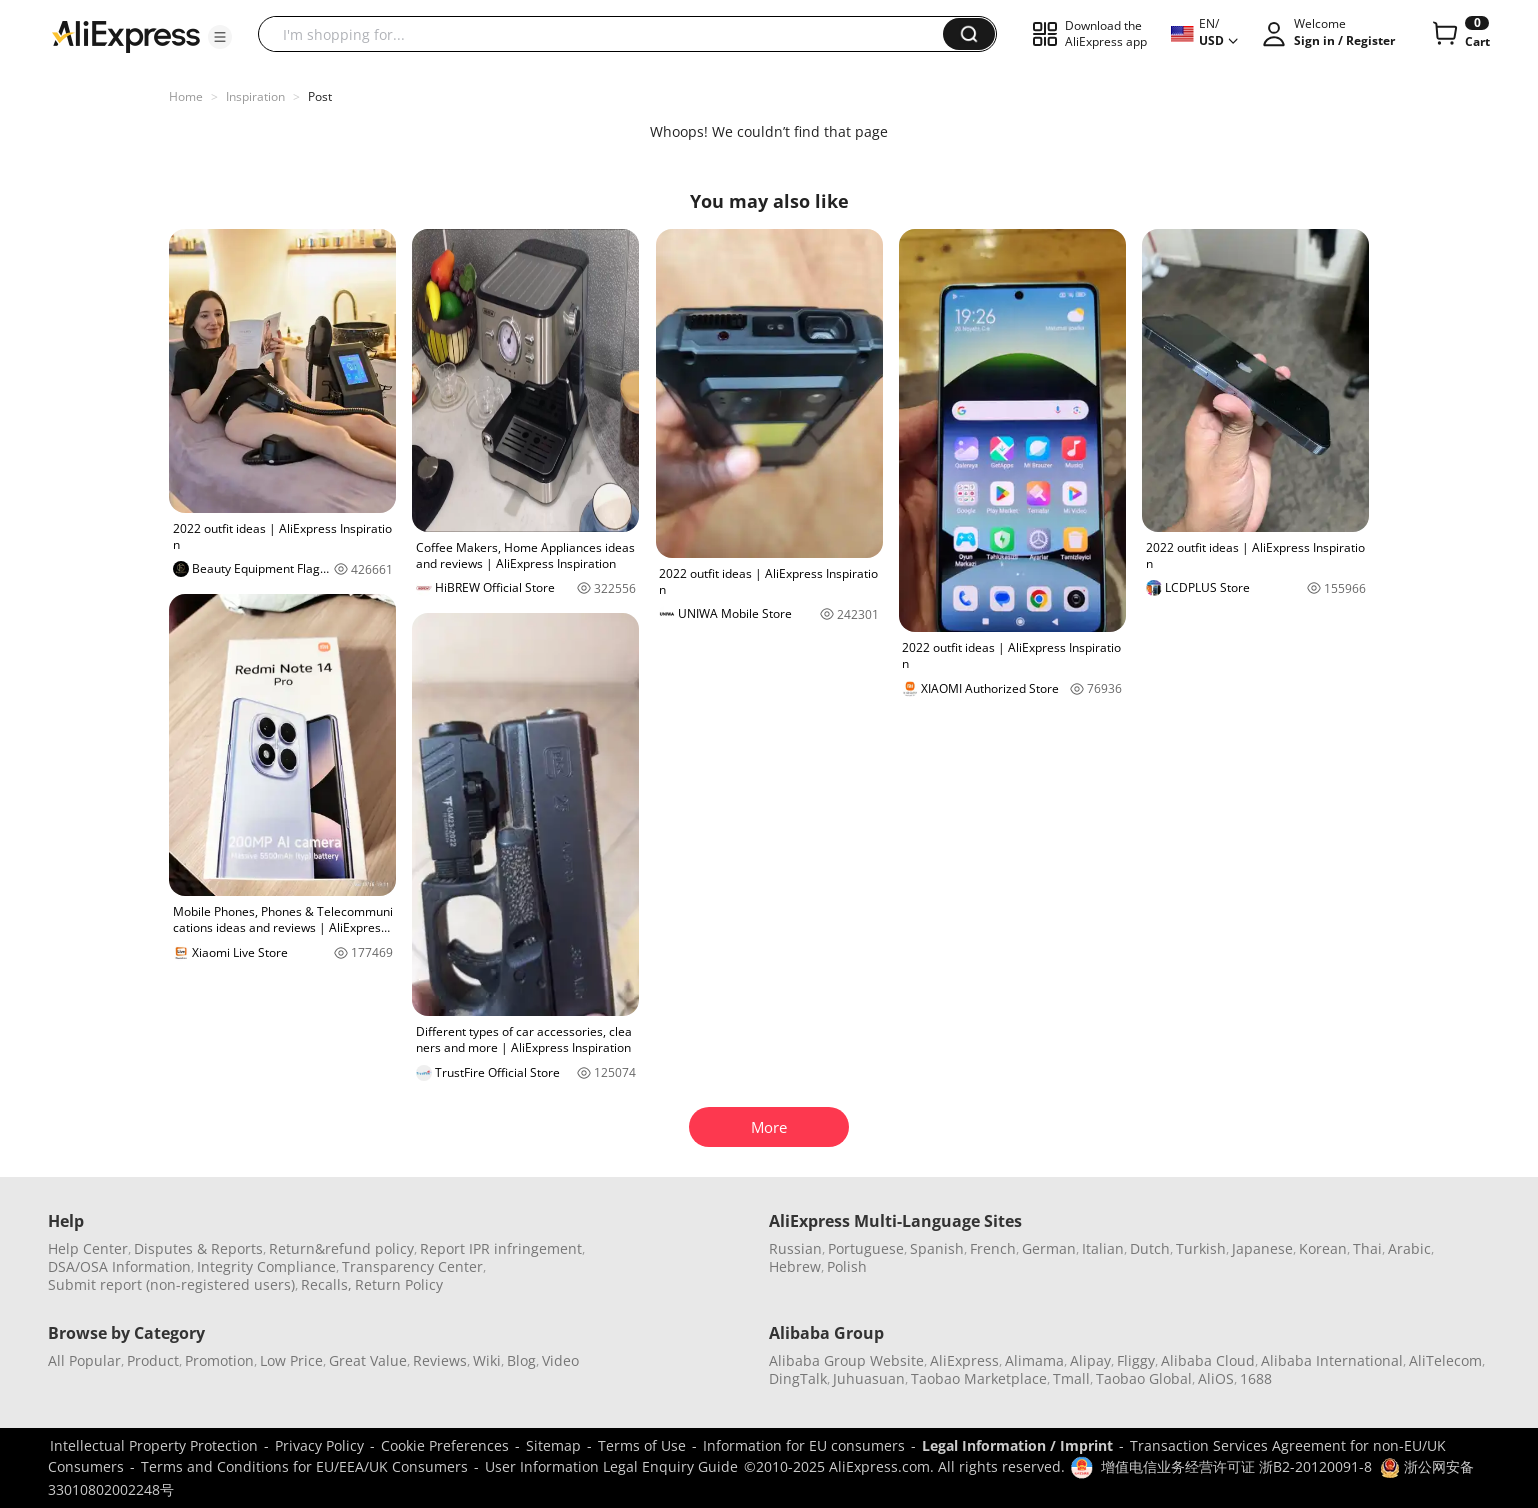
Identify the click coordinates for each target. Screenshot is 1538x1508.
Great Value (368, 1360)
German (1049, 1248)
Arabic (1409, 1248)
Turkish (1201, 1248)
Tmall (1071, 1378)
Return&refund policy (341, 1248)
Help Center (88, 1248)
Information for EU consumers (804, 1445)
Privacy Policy (319, 1445)
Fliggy (1136, 1360)
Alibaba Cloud (1208, 1360)
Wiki (487, 1360)
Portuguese (866, 1248)
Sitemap (553, 1445)
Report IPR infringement (501, 1248)
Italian (1103, 1248)
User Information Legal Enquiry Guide (611, 1466)
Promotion (219, 1360)
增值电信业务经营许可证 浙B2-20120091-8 (1236, 1466)
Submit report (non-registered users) (171, 1284)
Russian (795, 1248)
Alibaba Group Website (846, 1360)
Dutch (1150, 1248)
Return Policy (399, 1284)
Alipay (1090, 1360)
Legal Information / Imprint (1017, 1445)
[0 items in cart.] (1459, 34)
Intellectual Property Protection (154, 1445)
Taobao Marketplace (979, 1378)
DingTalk (798, 1378)
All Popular (84, 1360)
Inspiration (255, 96)
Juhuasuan (869, 1378)
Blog (521, 1360)
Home (186, 96)
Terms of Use (642, 1445)
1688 (1256, 1378)
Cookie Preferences (445, 1445)
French (993, 1248)
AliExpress (964, 1360)
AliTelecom (1445, 1360)
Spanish (937, 1248)
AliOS (1216, 1378)
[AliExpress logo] (126, 35)
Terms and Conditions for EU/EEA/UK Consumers (304, 1466)
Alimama (1034, 1360)
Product (153, 1360)
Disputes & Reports (198, 1248)
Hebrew (795, 1266)
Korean (1323, 1248)
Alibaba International (1332, 1360)
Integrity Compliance (266, 1266)
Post (320, 96)
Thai (1367, 1248)
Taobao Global (1144, 1378)
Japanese (1262, 1248)
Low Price (291, 1360)
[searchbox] (608, 34)
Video (560, 1360)
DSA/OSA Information (119, 1266)
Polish (847, 1266)
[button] (220, 37)
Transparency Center (412, 1266)
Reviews (440, 1360)
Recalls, (326, 1284)
